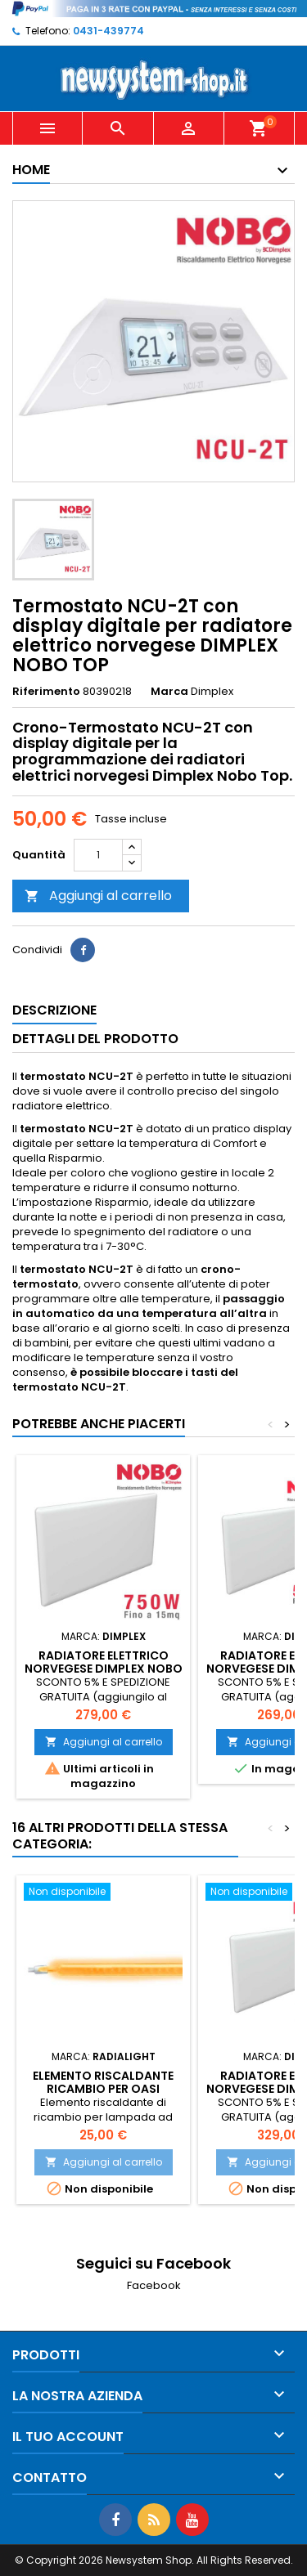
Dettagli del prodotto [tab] (95, 1038)
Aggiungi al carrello (98, 895)
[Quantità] (98, 855)
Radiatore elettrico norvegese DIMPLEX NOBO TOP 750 (104, 1668)
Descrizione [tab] (54, 1010)
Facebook (154, 2285)
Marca (169, 691)
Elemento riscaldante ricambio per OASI (103, 2082)
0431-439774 (108, 31)
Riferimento (46, 691)
